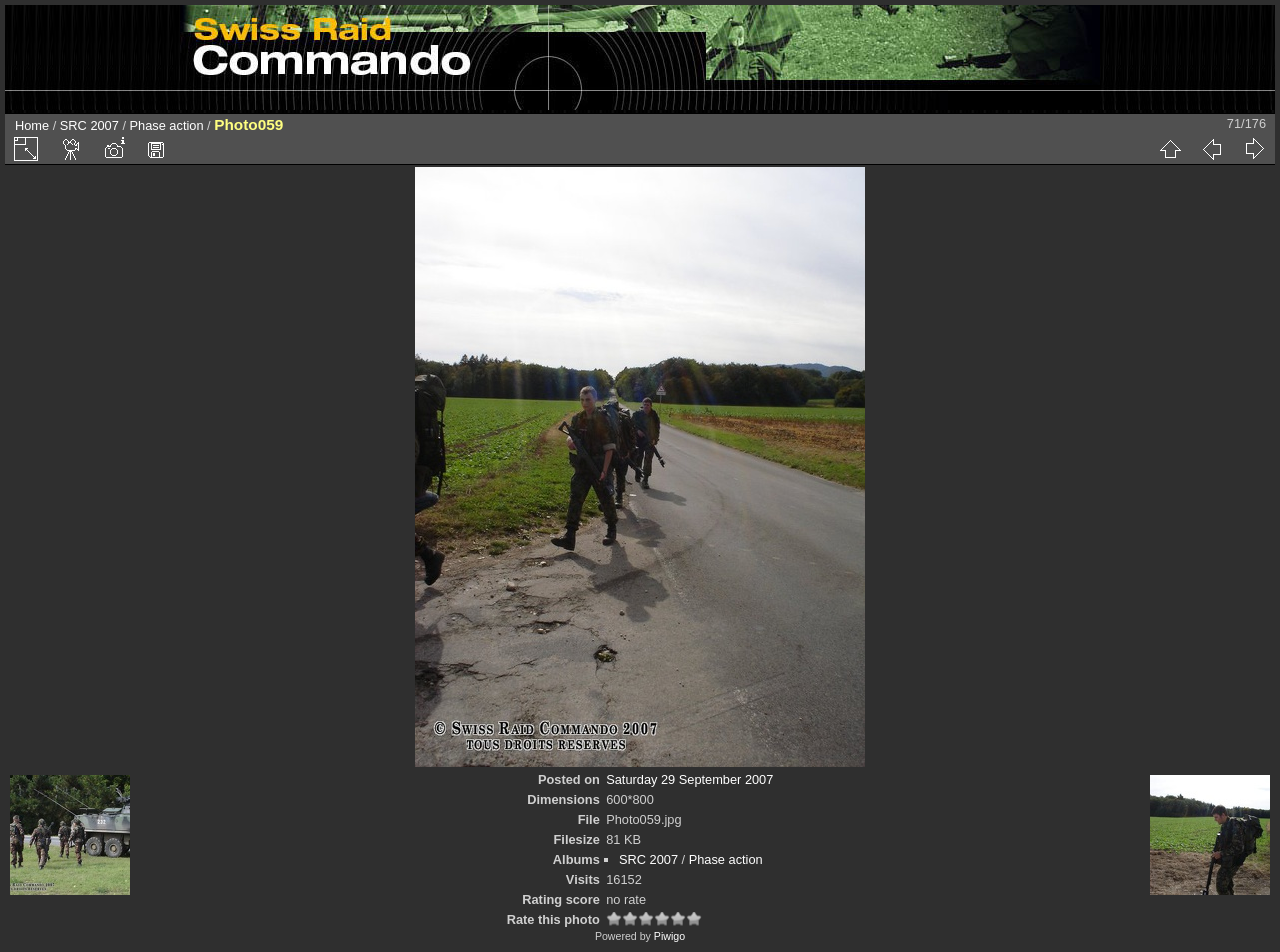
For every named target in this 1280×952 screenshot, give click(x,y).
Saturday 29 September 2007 (689, 779)
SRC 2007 (89, 125)
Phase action (167, 125)
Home (32, 125)
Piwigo (669, 936)
